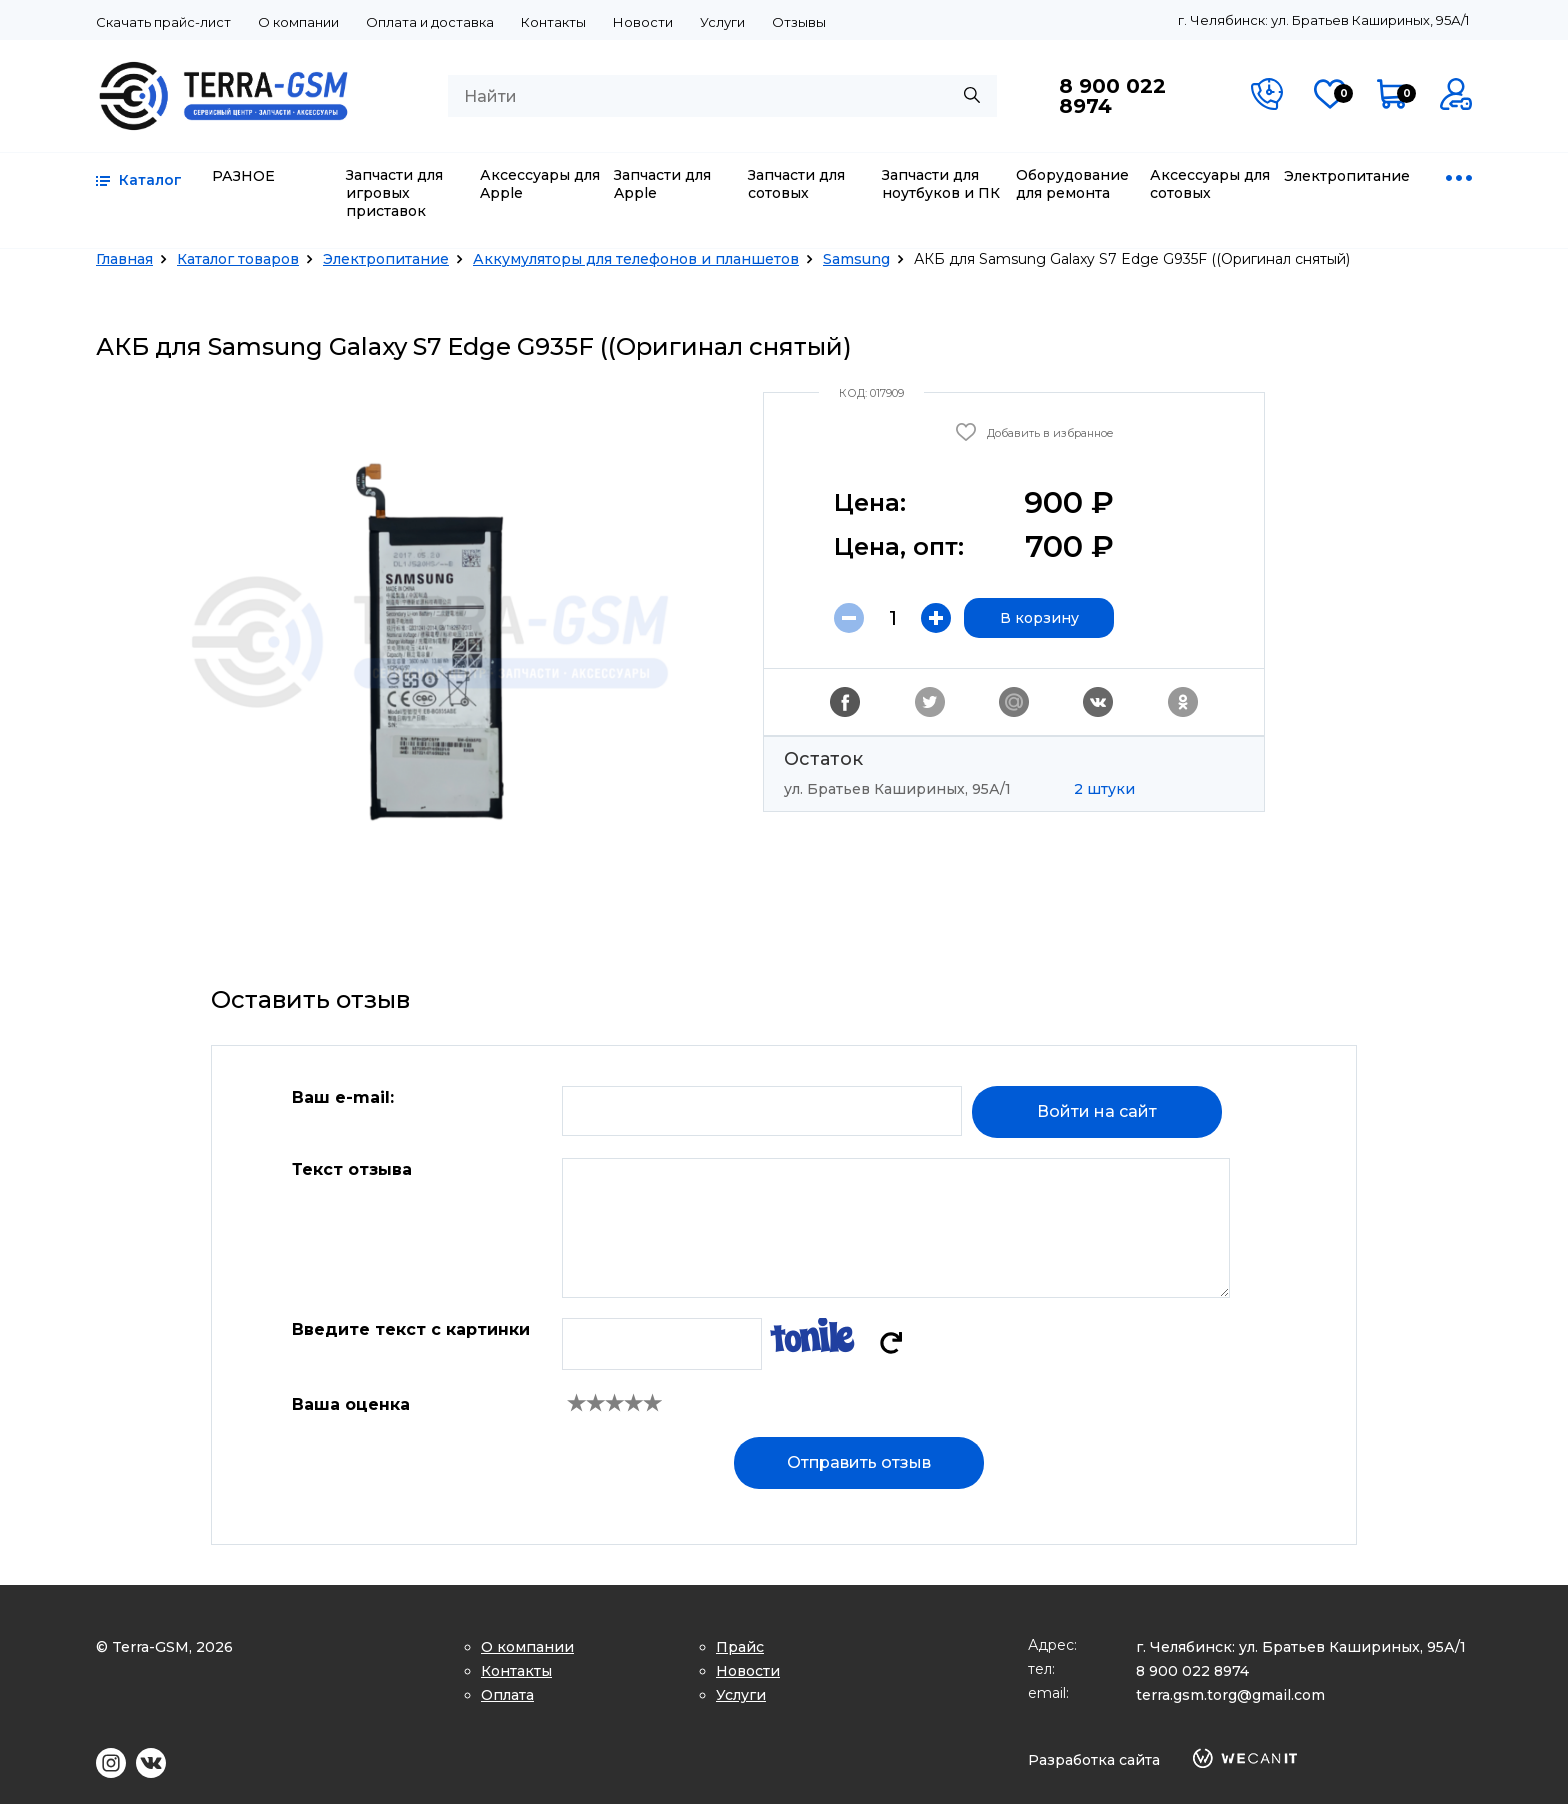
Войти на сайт (1097, 1111)
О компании (298, 22)
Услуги (722, 22)
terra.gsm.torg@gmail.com (1230, 1695)
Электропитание (1347, 176)
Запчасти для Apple (662, 184)
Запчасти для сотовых (796, 184)
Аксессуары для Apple (540, 184)
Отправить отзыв (859, 1462)
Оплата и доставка (430, 22)
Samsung (856, 259)
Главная (124, 259)
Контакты (553, 22)
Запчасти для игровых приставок (394, 193)
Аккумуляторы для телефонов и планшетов (636, 259)
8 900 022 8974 (1112, 96)
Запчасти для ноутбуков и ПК (941, 184)
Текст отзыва (352, 1169)
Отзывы (799, 22)
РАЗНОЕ (243, 176)
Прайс (740, 1647)
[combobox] (722, 96)
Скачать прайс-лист (163, 22)
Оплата (507, 1695)
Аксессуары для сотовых (1210, 184)
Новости (643, 22)
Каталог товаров (238, 259)
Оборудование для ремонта (1072, 184)
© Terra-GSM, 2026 (164, 1647)
